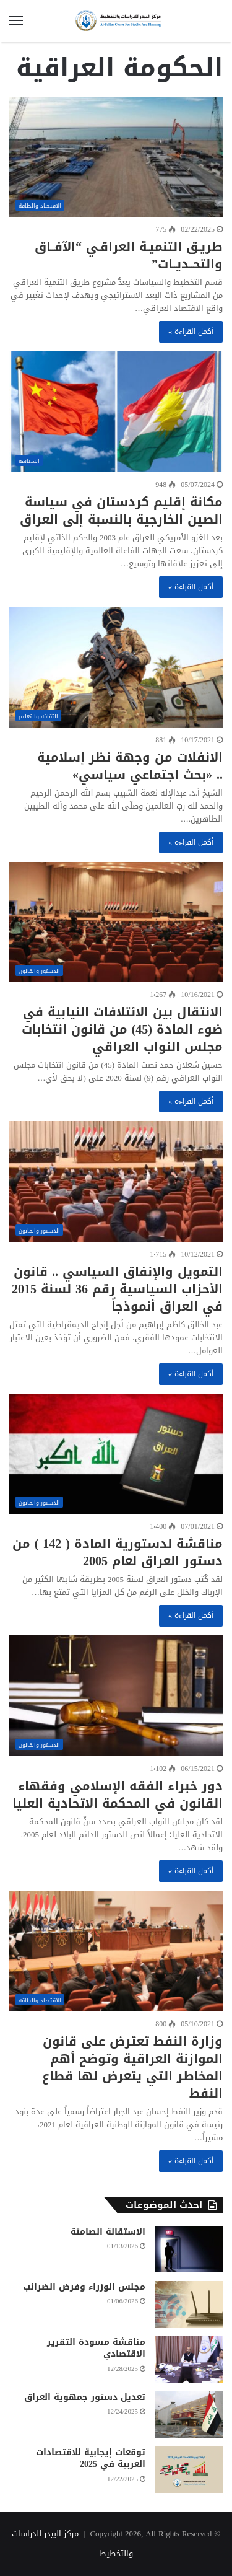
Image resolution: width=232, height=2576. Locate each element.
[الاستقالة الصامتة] (189, 2249)
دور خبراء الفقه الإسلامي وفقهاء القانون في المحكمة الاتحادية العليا (117, 1794)
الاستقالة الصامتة (108, 2231)
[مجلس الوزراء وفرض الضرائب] (189, 2304)
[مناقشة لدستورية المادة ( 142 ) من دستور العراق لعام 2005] (116, 1454)
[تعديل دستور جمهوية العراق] (189, 2414)
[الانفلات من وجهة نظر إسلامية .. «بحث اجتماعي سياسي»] (116, 667)
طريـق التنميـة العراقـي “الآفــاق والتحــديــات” (129, 255)
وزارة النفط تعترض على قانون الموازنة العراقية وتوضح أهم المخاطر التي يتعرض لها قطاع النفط (132, 2067)
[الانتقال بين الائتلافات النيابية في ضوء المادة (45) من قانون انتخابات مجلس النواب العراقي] (116, 922)
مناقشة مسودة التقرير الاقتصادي (96, 2348)
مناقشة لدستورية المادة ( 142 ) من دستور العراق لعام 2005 (117, 1552)
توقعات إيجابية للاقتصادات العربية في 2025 (90, 2458)
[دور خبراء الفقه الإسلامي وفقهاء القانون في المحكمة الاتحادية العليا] (116, 1695)
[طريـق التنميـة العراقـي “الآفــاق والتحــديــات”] (116, 157)
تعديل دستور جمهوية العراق (84, 2397)
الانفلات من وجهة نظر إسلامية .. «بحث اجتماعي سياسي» (130, 765)
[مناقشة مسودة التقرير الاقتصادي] (189, 2359)
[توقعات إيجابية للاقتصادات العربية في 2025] (189, 2469)
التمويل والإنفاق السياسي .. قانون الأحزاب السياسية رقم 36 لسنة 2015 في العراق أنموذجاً (117, 1289)
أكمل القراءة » (190, 331)
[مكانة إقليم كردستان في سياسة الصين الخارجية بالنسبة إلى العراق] (116, 411)
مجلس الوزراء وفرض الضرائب (84, 2287)
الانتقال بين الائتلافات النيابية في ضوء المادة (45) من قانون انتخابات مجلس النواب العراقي (122, 1029)
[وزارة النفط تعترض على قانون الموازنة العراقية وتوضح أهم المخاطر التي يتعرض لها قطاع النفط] (116, 1951)
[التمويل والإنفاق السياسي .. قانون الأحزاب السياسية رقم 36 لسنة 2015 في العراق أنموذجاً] (116, 1181)
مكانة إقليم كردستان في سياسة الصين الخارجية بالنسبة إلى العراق (121, 510)
